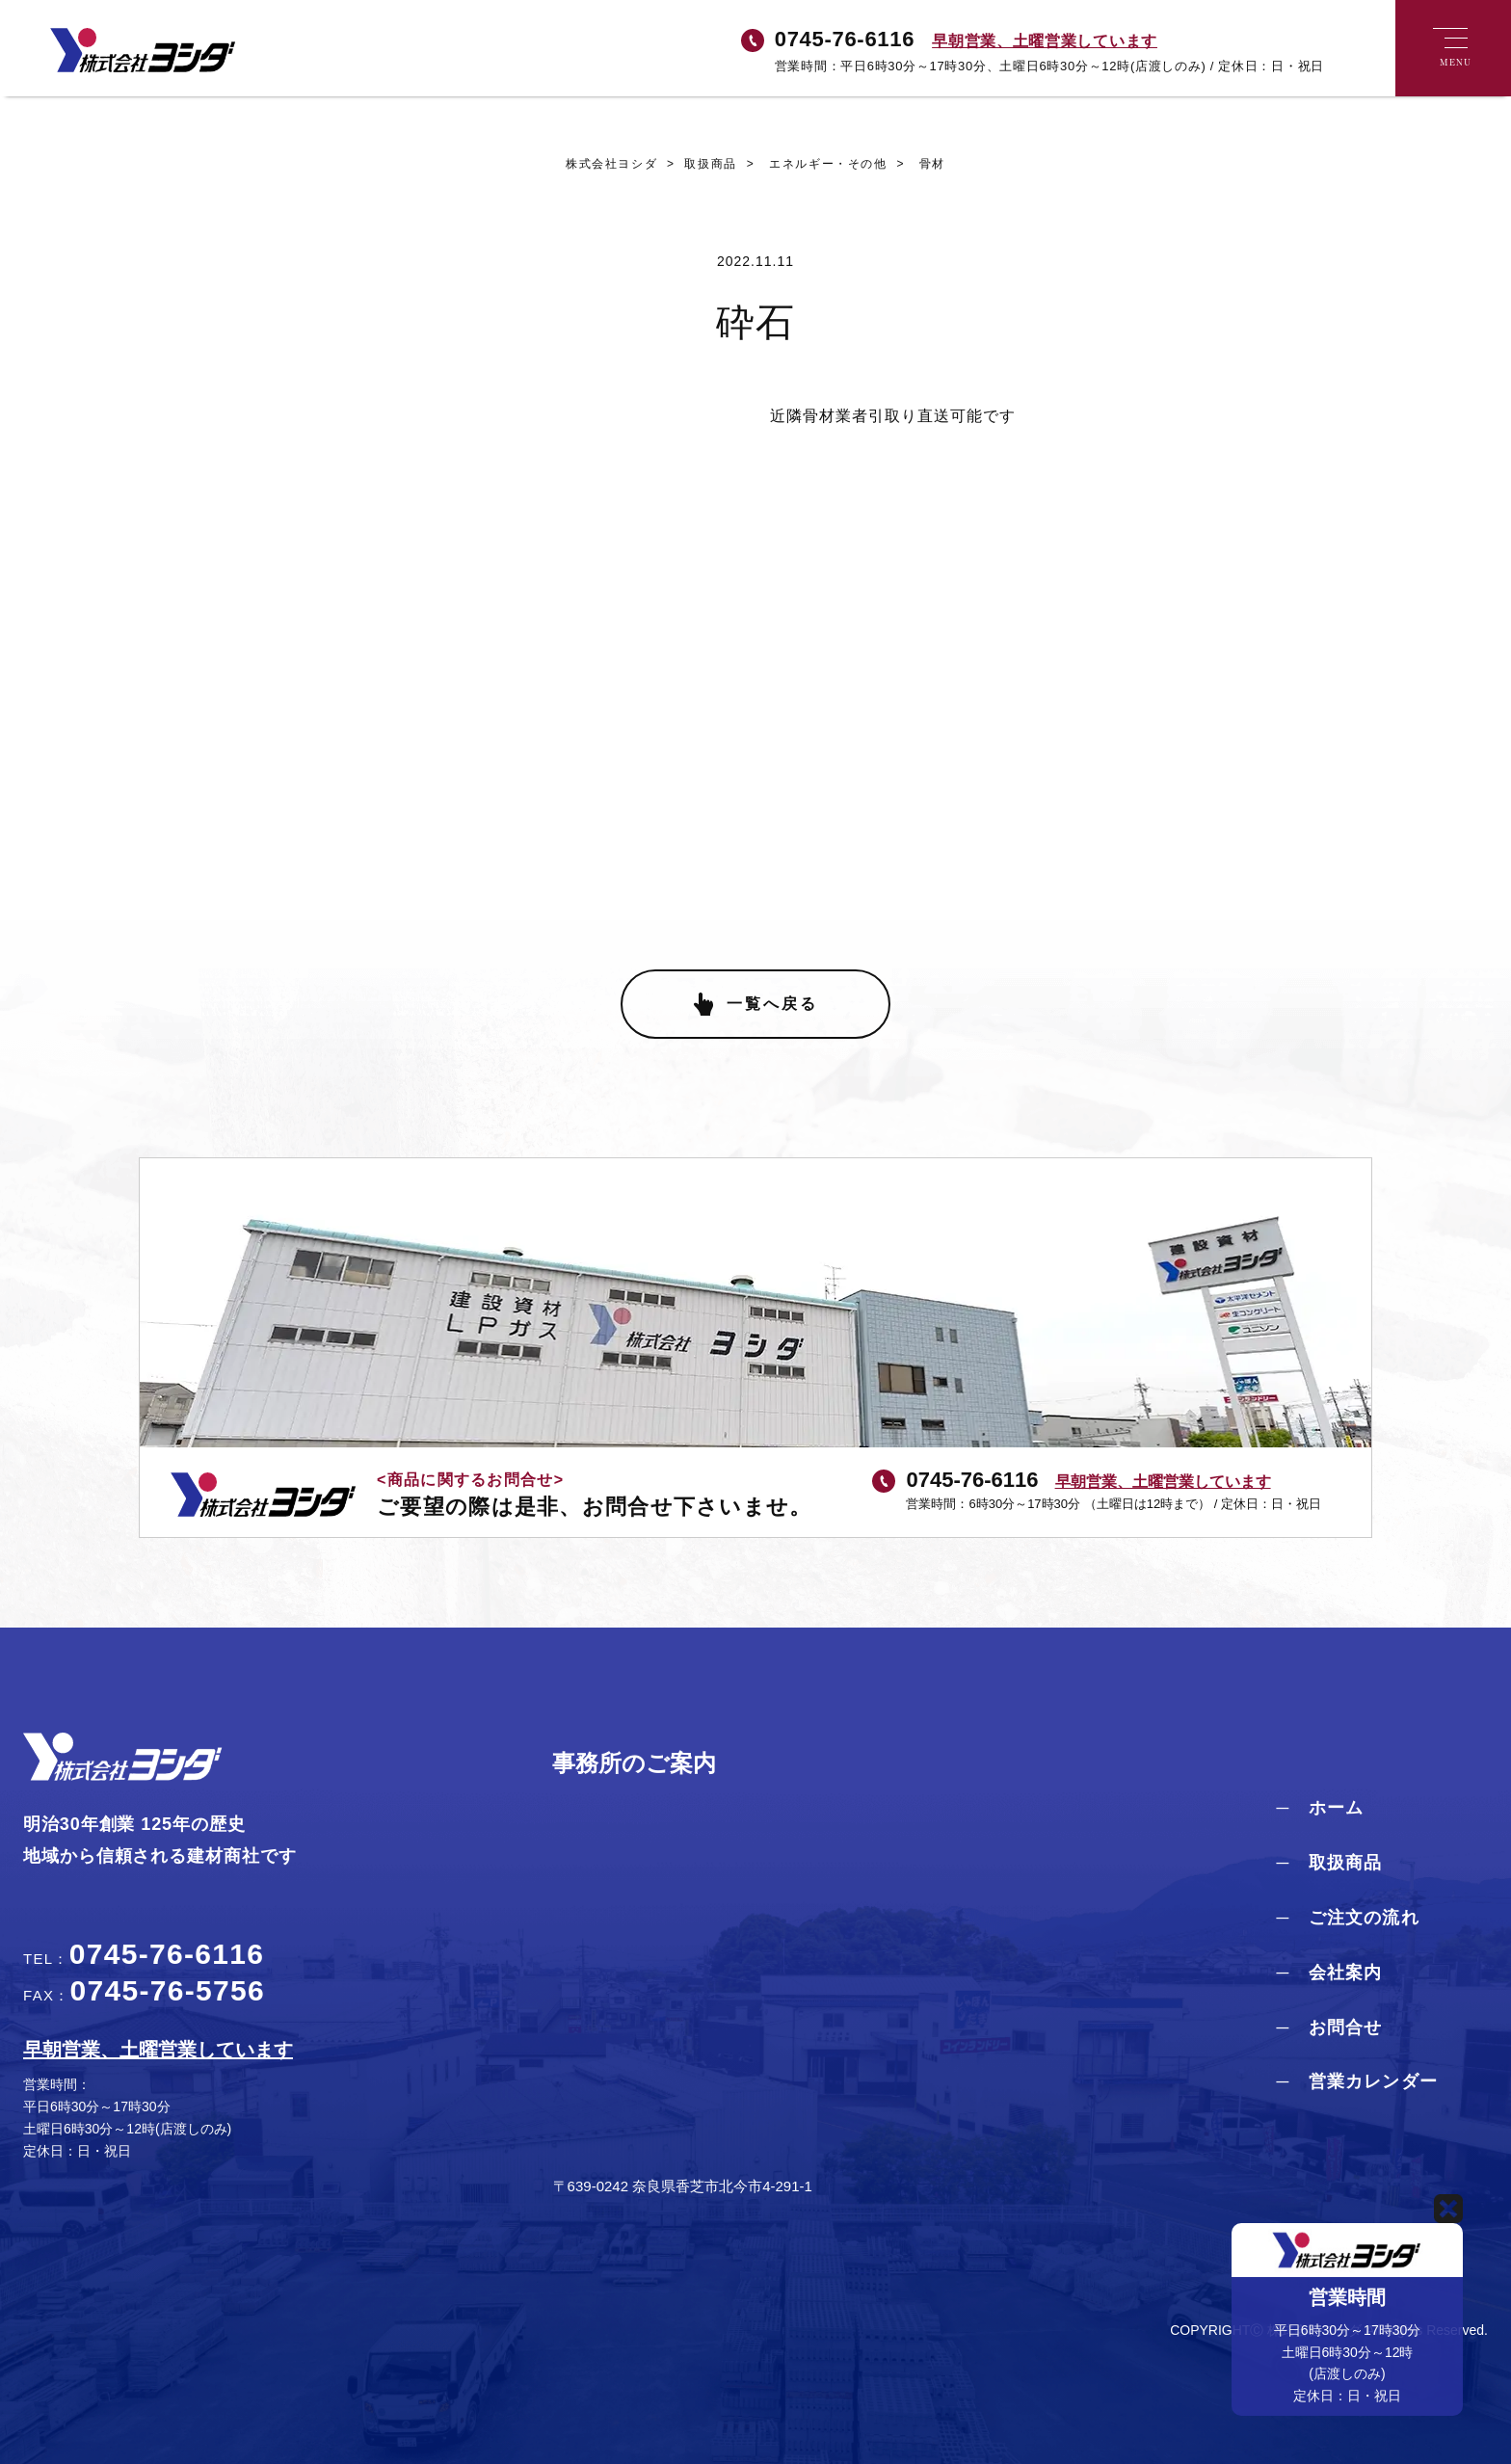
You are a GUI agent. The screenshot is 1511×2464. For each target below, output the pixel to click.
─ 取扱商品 (1329, 1862)
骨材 (916, 164)
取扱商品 (697, 164)
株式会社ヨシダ (611, 164)
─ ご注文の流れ (1347, 1917)
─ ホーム (1320, 1807)
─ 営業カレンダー (1357, 2081)
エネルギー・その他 (812, 164)
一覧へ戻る (772, 1003)
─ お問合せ (1329, 2027)
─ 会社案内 (1329, 1972)
